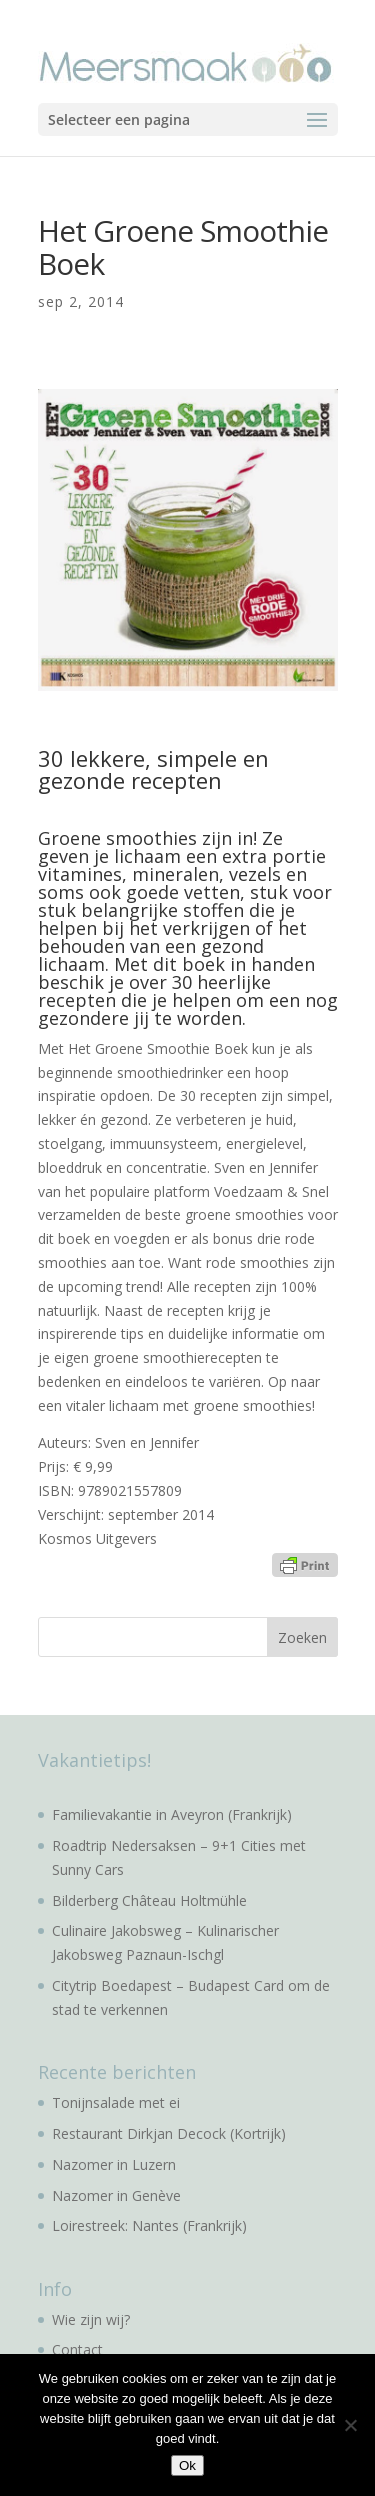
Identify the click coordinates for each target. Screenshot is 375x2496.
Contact (77, 2349)
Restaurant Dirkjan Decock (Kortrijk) (169, 2133)
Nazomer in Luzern (114, 2164)
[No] (350, 2425)
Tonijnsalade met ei (116, 2102)
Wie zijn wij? (91, 2319)
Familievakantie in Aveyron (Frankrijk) (172, 1814)
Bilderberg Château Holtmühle (149, 1900)
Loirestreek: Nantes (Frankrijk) (149, 2225)
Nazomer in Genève (116, 2195)
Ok (187, 2465)
